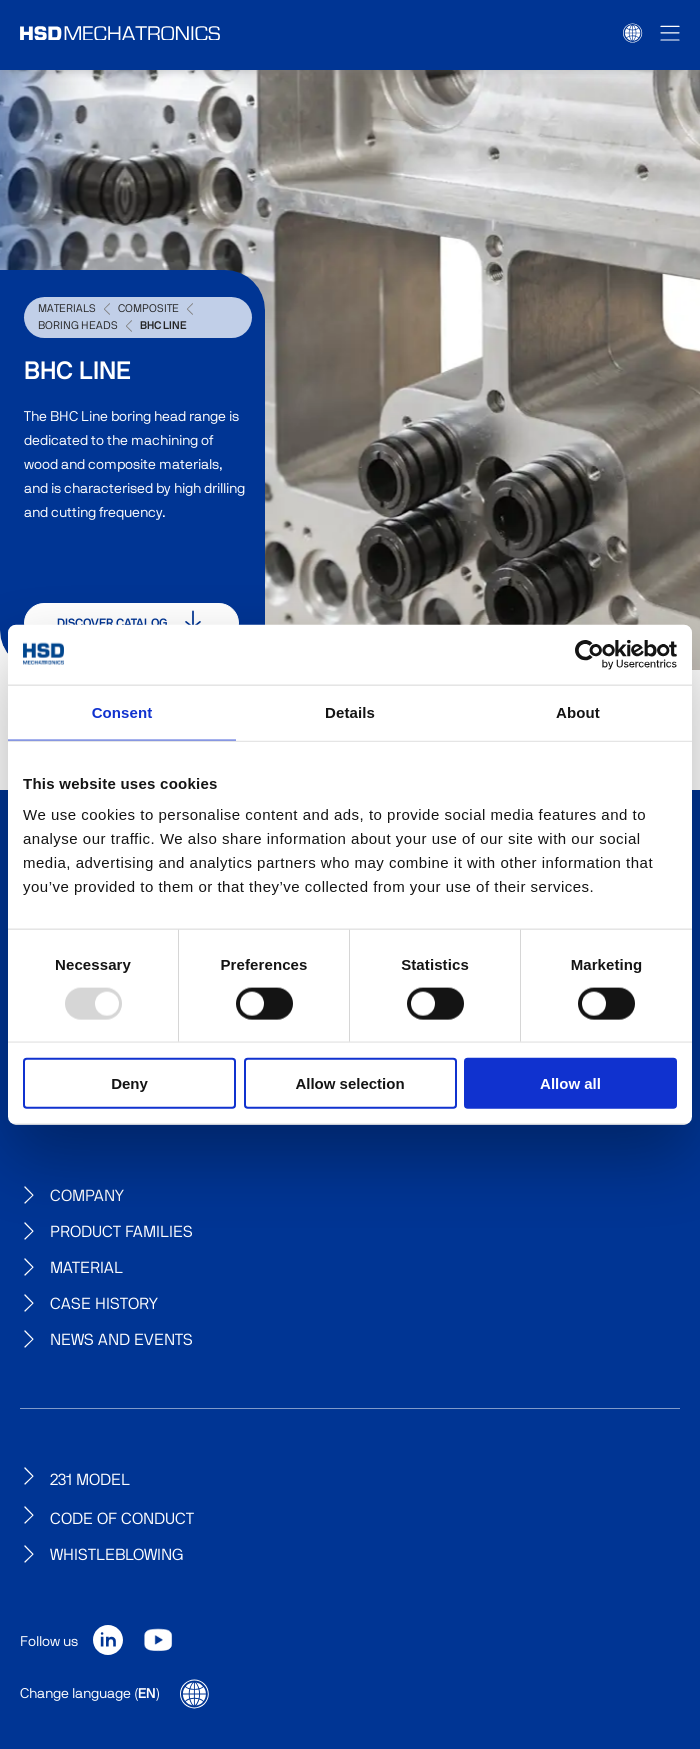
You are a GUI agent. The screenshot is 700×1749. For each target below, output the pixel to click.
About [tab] (578, 711)
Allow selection (349, 1083)
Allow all (570, 1083)
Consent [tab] (122, 711)
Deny (129, 1083)
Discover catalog (131, 623)
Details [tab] (350, 711)
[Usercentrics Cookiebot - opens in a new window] (589, 654)
